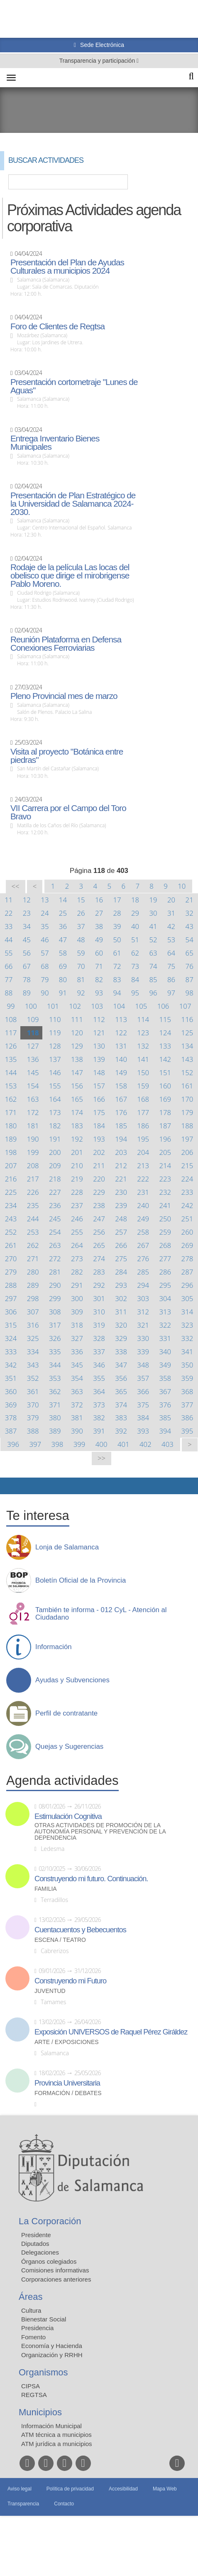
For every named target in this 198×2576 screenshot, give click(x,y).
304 (165, 1298)
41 (153, 926)
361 (33, 1391)
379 (33, 1417)
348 (143, 1365)
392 (121, 1431)
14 (63, 899)
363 (77, 1391)
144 (11, 1072)
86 (171, 979)
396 (13, 1444)
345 (77, 1365)
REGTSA (34, 2394)
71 (99, 966)
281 (55, 1272)
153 (11, 1086)
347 (121, 1365)
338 (121, 1351)
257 (121, 1232)
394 (165, 1431)
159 (143, 1086)
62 (135, 953)
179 (187, 1112)
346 (99, 1365)
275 (121, 1258)
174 (77, 1112)
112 (99, 1019)
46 (45, 939)
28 (117, 913)
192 (77, 1139)
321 (143, 1325)
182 (55, 1125)
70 (81, 966)
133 (165, 1046)
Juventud (50, 1991)
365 (121, 1391)
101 (53, 1006)
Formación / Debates (68, 2093)
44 (8, 939)
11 (8, 899)
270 (11, 1258)
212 (121, 1165)
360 (11, 1391)
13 (45, 899)
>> (101, 1458)
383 (121, 1417)
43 (189, 926)
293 (121, 1285)
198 (11, 1152)
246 (77, 1218)
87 (189, 979)
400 (101, 1444)
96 (153, 993)
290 (55, 1285)
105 (141, 1006)
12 (27, 899)
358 (165, 1378)
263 (55, 1245)
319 (99, 1325)
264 (77, 1245)
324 (11, 1338)
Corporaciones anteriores (56, 2279)
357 (143, 1378)
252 (11, 1232)
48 (81, 939)
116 (187, 1019)
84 (135, 979)
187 (165, 1125)
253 (33, 1232)
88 (8, 993)
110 (55, 1019)
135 (11, 1059)
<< (16, 886)
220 (99, 1179)
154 (33, 1086)
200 (55, 1152)
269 (187, 1245)
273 (77, 1258)
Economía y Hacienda (51, 2345)
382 (99, 1417)
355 (99, 1378)
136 (33, 1059)
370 (33, 1404)
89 (27, 993)
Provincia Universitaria (67, 2083)
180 (11, 1125)
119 (55, 1032)
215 (187, 1165)
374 (121, 1404)
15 (81, 899)
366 (143, 1391)
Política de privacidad (70, 2489)
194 (121, 1139)
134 (187, 1046)
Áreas (30, 2297)
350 (187, 1365)
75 (171, 966)
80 (63, 979)
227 (55, 1192)
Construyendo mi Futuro (70, 1981)
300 (77, 1298)
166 (99, 1099)
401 (123, 1444)
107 (185, 1006)
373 (99, 1404)
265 (99, 1245)
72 (117, 966)
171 (11, 1112)
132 (143, 1046)
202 (99, 1152)
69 (63, 966)
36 (63, 926)
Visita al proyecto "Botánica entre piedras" (66, 756)
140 (121, 1059)
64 (171, 953)
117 (11, 1032)
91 (63, 993)
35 (45, 926)
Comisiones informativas (55, 2270)
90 (45, 993)
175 (99, 1112)
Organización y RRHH (52, 2354)
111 (77, 1019)
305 (187, 1298)
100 (31, 1006)
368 (187, 1391)
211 (99, 1165)
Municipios (40, 2412)
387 (11, 1431)
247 (99, 1218)
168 (143, 1099)
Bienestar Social (43, 2319)
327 (77, 1338)
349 (165, 1365)
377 (187, 1404)
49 (99, 939)
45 (27, 939)
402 (145, 1444)
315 (11, 1325)
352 (33, 1378)
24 (45, 913)
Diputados (35, 2243)
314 (187, 1311)
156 (77, 1086)
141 (143, 1059)
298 (33, 1298)
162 (11, 1099)
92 (81, 993)
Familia (45, 1889)
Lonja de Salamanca (67, 1547)
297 (11, 1298)
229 (99, 1192)
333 (11, 1351)
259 (165, 1232)
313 (165, 1311)
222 (143, 1179)
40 (135, 926)
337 (99, 1351)
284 (121, 1272)
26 (81, 913)
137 (55, 1059)
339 (143, 1351)
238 (99, 1205)
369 (11, 1404)
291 (77, 1285)
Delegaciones (40, 2252)
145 (33, 1072)
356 (121, 1378)
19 (153, 899)
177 (143, 1112)
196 (165, 1139)
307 (33, 1311)
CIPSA (30, 2386)
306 (11, 1311)
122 (121, 1032)
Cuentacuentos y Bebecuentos (80, 1930)
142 (165, 1059)
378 (11, 1417)
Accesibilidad (123, 2489)
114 (143, 1019)
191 (55, 1139)
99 (11, 1006)
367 (165, 1391)
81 (81, 979)
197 (187, 1139)
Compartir (10, 1486)
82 (99, 979)
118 (33, 1032)
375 (143, 1404)
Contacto (64, 2504)
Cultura (31, 2310)
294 (143, 1285)
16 (99, 899)
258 (143, 1232)
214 (165, 1165)
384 (143, 1417)
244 (33, 1218)
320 (121, 1325)
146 (55, 1072)
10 (182, 886)
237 (77, 1205)
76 (189, 966)
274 (99, 1258)
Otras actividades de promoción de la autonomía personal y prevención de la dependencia (100, 1831)
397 (35, 1444)
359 (187, 1378)
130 (99, 1046)
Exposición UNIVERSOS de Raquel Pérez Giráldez (110, 2032)
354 (77, 1378)
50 (117, 939)
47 (63, 939)
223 (165, 1179)
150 (143, 1072)
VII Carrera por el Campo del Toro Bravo (68, 812)
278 (187, 1258)
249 (143, 1218)
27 (99, 913)
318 (77, 1325)
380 (55, 1417)
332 (187, 1338)
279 (11, 1272)
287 (187, 1272)
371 (55, 1404)
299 (55, 1298)
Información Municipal (51, 2425)
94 (117, 993)
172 (33, 1112)
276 (143, 1258)
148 (99, 1072)
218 (55, 1179)
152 (187, 1072)
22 (8, 913)
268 (165, 1245)
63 (153, 953)
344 (55, 1365)
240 (143, 1205)
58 (63, 953)
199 (33, 1152)
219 (77, 1179)
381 (77, 1417)
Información (53, 1647)
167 (121, 1099)
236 (55, 1205)
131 (121, 1046)
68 (45, 966)
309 (77, 1311)
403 (167, 1444)
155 (55, 1086)
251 (187, 1218)
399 (79, 1444)
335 (55, 1351)
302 (121, 1298)
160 (165, 1086)
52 (153, 939)
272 (55, 1258)
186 (143, 1125)
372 (77, 1404)
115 (165, 1019)
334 (33, 1351)
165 (77, 1099)
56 (27, 953)
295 (165, 1285)
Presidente (36, 2234)
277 (165, 1258)
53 (171, 939)
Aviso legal (19, 2489)
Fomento (33, 2337)
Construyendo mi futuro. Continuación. (91, 1879)
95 (135, 993)
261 (11, 1245)
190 (33, 1139)
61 (117, 953)
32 (189, 913)
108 (11, 1019)
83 (117, 979)
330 (143, 1338)
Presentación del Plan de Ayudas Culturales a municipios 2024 (67, 266)
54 (189, 939)
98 (189, 993)
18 (135, 899)
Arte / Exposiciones (66, 2042)
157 (99, 1086)
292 (99, 1285)
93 (99, 993)
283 (99, 1272)
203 (121, 1152)
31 (171, 913)
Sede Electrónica (101, 45)
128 (55, 1046)
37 (81, 926)
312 (143, 1311)
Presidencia (37, 2327)
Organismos (43, 2372)
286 (165, 1272)
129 (77, 1046)
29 (135, 913)
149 (121, 1072)
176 (121, 1112)
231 (143, 1192)
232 (165, 1192)
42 (171, 926)
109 (33, 1019)
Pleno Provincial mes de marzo (63, 696)
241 (165, 1205)
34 (27, 926)
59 (81, 953)
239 (121, 1205)
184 (99, 1125)
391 (99, 1431)
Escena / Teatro (60, 1940)
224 (187, 1179)
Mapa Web (165, 2489)
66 (8, 966)
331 (165, 1338)
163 (33, 1099)
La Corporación (50, 2221)
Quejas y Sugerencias (69, 1746)
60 (99, 953)
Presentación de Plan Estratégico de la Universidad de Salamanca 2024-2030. (72, 503)
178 (165, 1112)
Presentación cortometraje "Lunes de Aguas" (73, 386)
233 (187, 1192)
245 (55, 1218)
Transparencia (23, 2504)
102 (75, 1006)
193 (99, 1139)
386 (187, 1417)
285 (143, 1272)
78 (27, 979)
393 (143, 1431)
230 (121, 1192)
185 (121, 1125)
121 (99, 1032)
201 (77, 1152)
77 (8, 979)
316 (33, 1325)
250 (165, 1218)
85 (153, 979)
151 (165, 1072)
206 (187, 1152)
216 (11, 1179)
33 (8, 926)
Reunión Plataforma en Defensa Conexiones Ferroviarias (65, 643)
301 (99, 1298)
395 (187, 1431)
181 (33, 1125)
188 (187, 1125)
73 (135, 966)
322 (165, 1325)
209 (55, 1165)
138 (77, 1059)
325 (33, 1338)
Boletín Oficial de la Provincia (80, 1580)
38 (99, 926)
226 (33, 1192)
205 (165, 1152)
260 (187, 1232)
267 (143, 1245)
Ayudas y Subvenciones (72, 1680)
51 (135, 939)
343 (33, 1365)
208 (33, 1165)
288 (11, 1285)
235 (33, 1205)
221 (121, 1179)
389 (55, 1431)
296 (187, 1285)
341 (187, 1351)
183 (77, 1125)
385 (165, 1417)
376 (165, 1404)
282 (77, 1272)
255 (77, 1232)
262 (33, 1245)
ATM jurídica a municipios (56, 2443)
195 (143, 1139)
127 (33, 1046)
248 (121, 1218)
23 (27, 913)
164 (55, 1099)
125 (187, 1032)
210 (77, 1165)
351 (11, 1378)
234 (11, 1205)
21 (189, 899)
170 (187, 1099)
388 (33, 1431)
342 (11, 1365)
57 (45, 953)
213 (143, 1165)
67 (27, 966)
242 (187, 1205)
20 (171, 899)
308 (55, 1311)
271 (33, 1258)
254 (55, 1232)
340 (165, 1351)
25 (63, 913)
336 (77, 1351)
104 (119, 1006)
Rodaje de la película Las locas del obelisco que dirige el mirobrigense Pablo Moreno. (69, 575)
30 (153, 913)
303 (143, 1298)
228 (77, 1192)
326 (55, 1338)
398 (57, 1444)
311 (121, 1311)
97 (171, 993)
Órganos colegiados (48, 2261)
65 (189, 953)
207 (11, 1165)
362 (55, 1391)
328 (99, 1338)
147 (77, 1072)
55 (8, 953)
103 (97, 1006)
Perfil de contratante (66, 1713)
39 (117, 926)
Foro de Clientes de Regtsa (57, 326)
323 (187, 1325)
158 (121, 1086)
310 (99, 1311)
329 (121, 1338)
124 (165, 1032)
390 (77, 1431)
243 (11, 1218)
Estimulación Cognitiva (68, 1816)
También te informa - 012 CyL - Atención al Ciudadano (101, 1613)
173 (55, 1112)
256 (99, 1232)
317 (55, 1325)
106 (163, 1006)
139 (99, 1059)
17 (117, 899)
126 (11, 1046)
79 (45, 979)
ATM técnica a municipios (56, 2434)
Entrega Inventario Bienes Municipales (54, 442)
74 (153, 966)
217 (33, 1179)
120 (77, 1032)
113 (121, 1019)
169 (165, 1099)
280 (33, 1272)
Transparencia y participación (98, 60)
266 (121, 1245)
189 (11, 1139)
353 (55, 1378)
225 (11, 1192)
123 (143, 1032)
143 (187, 1059)
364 (99, 1391)
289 (33, 1285)
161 (187, 1086)
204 (143, 1152)
